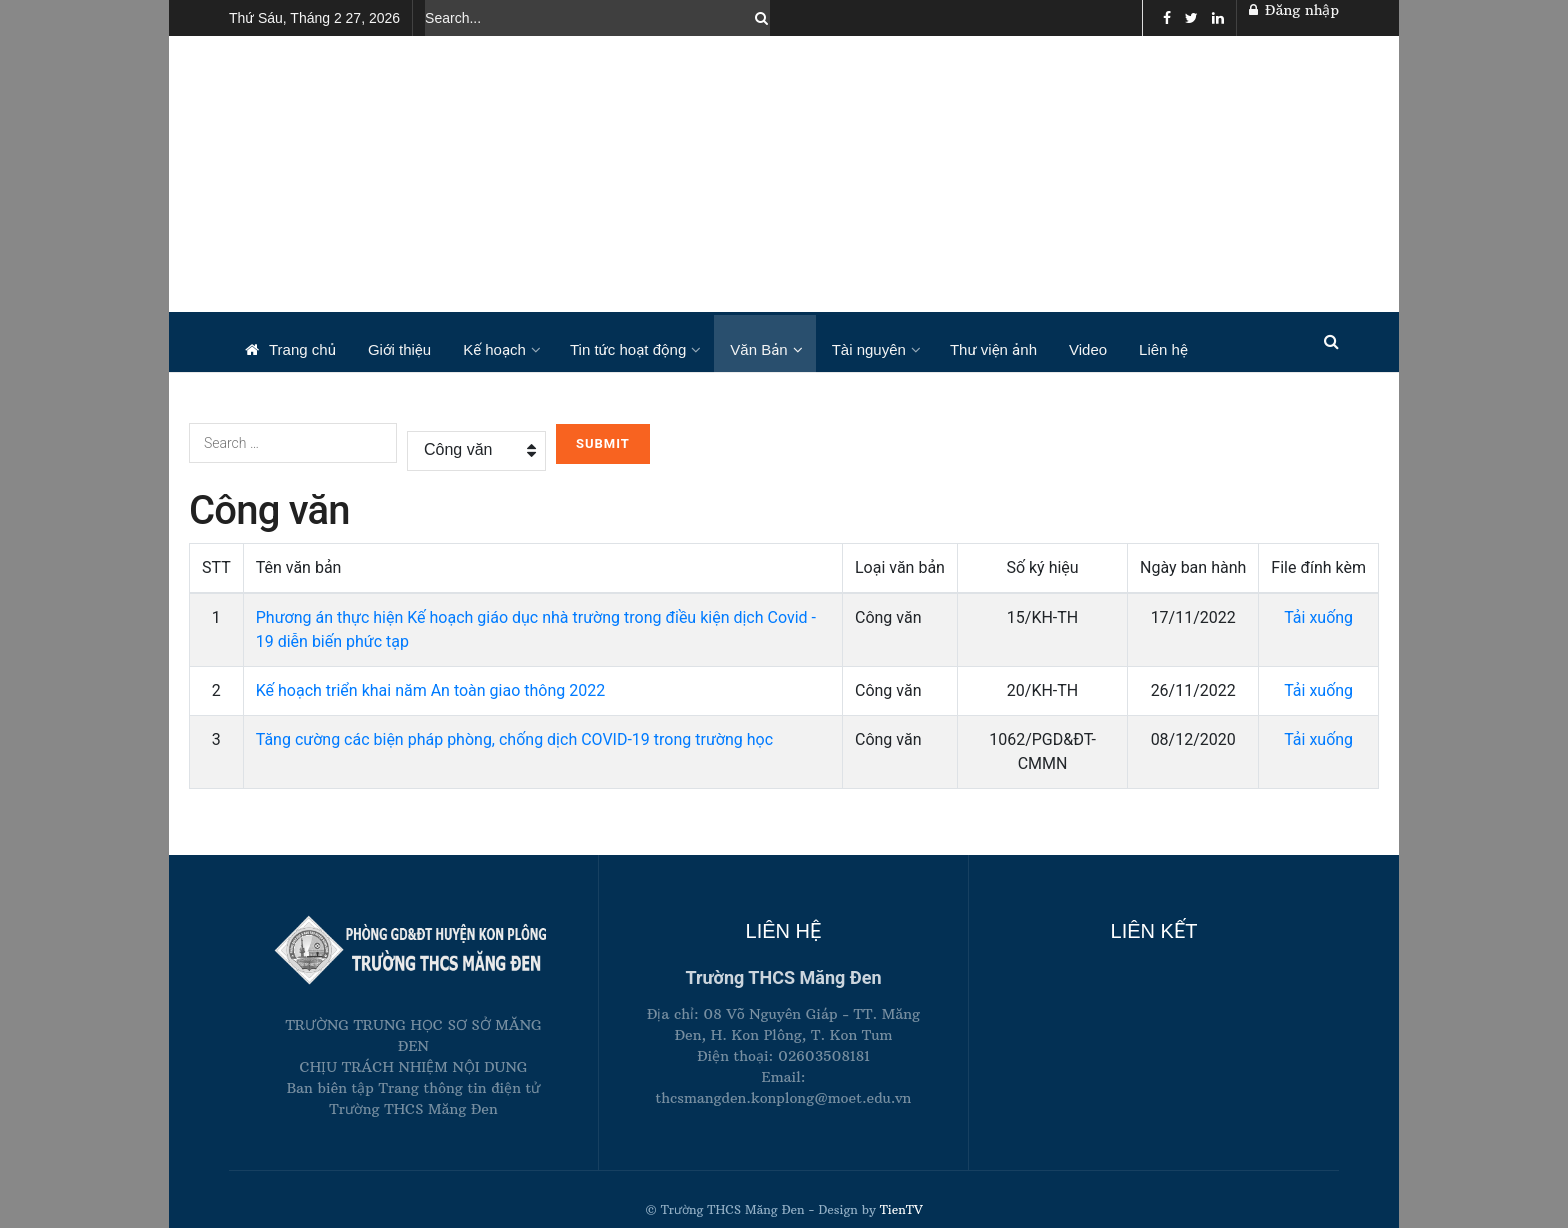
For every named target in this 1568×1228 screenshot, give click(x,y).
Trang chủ (290, 349)
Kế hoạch (494, 349)
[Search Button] (758, 18)
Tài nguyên (869, 349)
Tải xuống (1318, 617)
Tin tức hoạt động (628, 349)
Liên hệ (1163, 349)
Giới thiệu (399, 349)
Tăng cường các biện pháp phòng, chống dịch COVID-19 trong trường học (514, 739)
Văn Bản (758, 349)
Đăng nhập (1294, 10)
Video (1088, 349)
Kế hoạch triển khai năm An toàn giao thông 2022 (431, 690)
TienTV (899, 1209)
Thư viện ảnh (993, 349)
